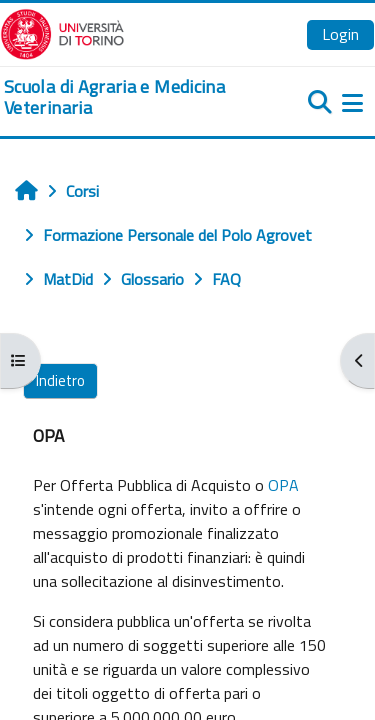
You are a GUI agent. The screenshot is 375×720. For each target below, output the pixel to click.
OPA (283, 485)
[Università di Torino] (62, 32)
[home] (125, 97)
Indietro (60, 380)
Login (340, 34)
